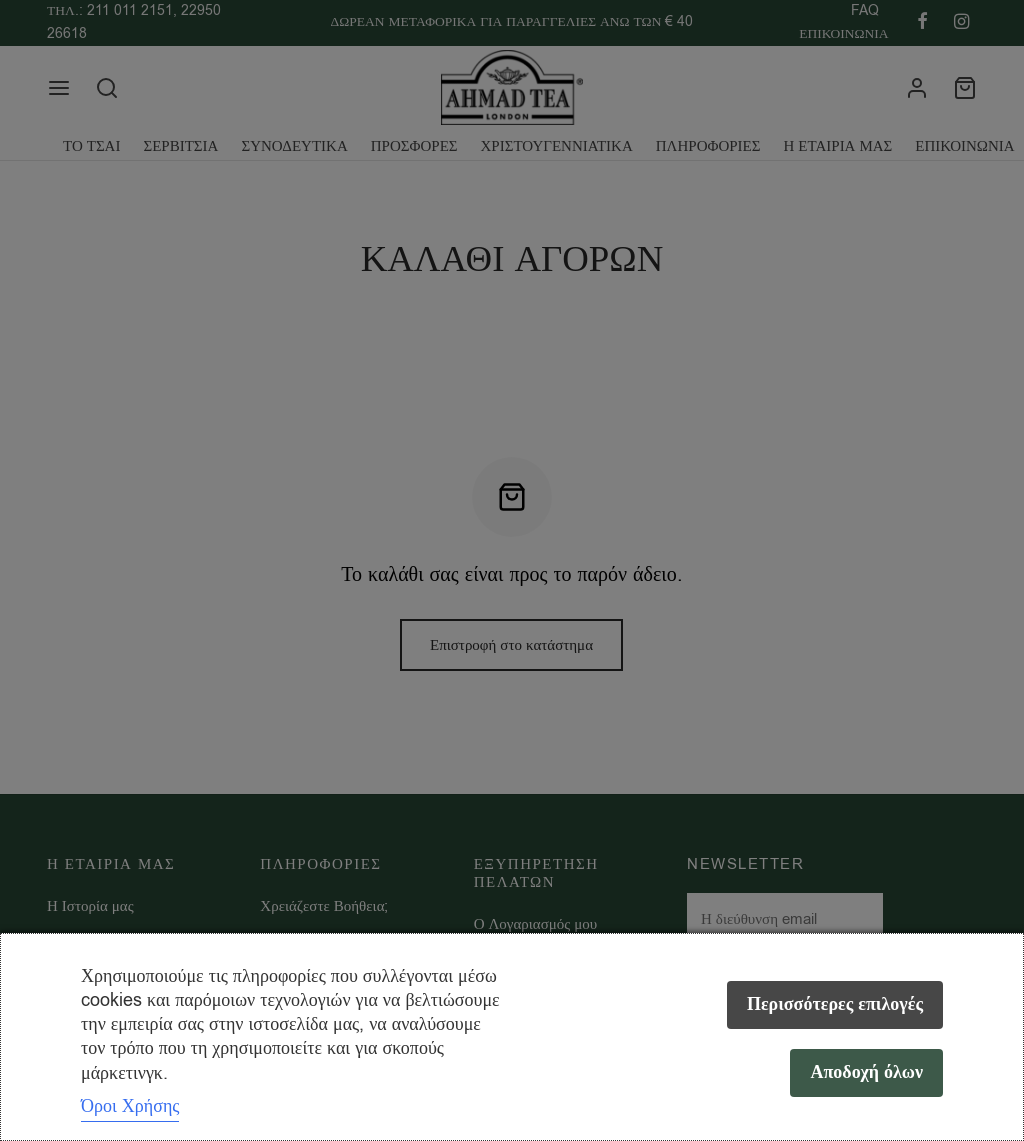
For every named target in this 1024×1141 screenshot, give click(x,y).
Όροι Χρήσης (130, 1106)
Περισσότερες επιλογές (835, 1004)
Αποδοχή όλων (866, 1072)
